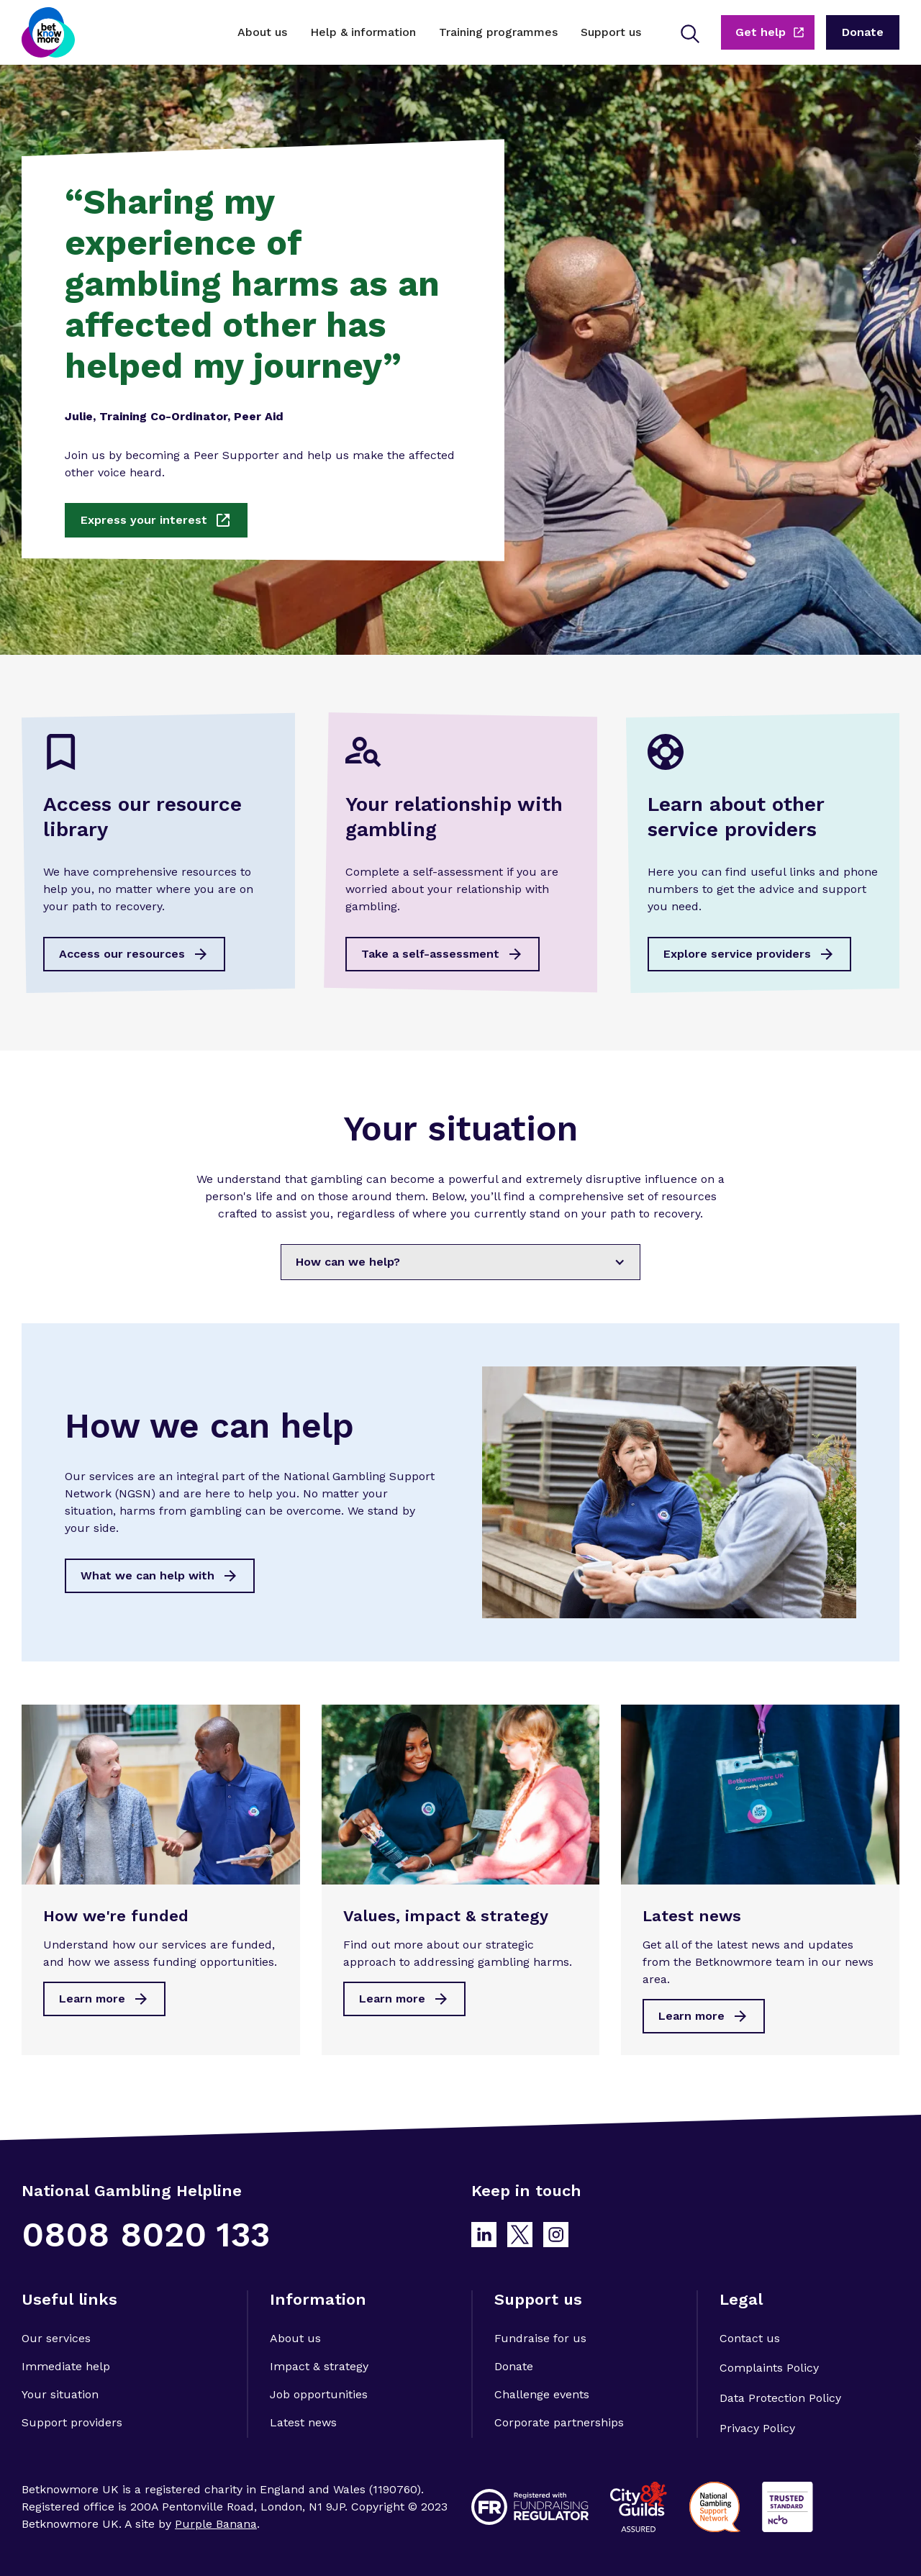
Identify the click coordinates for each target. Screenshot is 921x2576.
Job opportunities (319, 2394)
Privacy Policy (757, 2428)
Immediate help (66, 2366)
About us (295, 2338)
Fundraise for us (540, 2338)
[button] (262, 32)
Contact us (750, 2338)
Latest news (303, 2422)
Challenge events (541, 2394)
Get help (760, 32)
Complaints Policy (769, 2368)
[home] (48, 32)
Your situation (60, 2394)
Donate (513, 2366)
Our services (56, 2338)
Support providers (72, 2422)
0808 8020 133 (146, 2234)
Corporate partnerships (559, 2422)
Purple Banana (216, 2524)
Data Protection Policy (780, 2398)
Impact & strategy (319, 2366)
